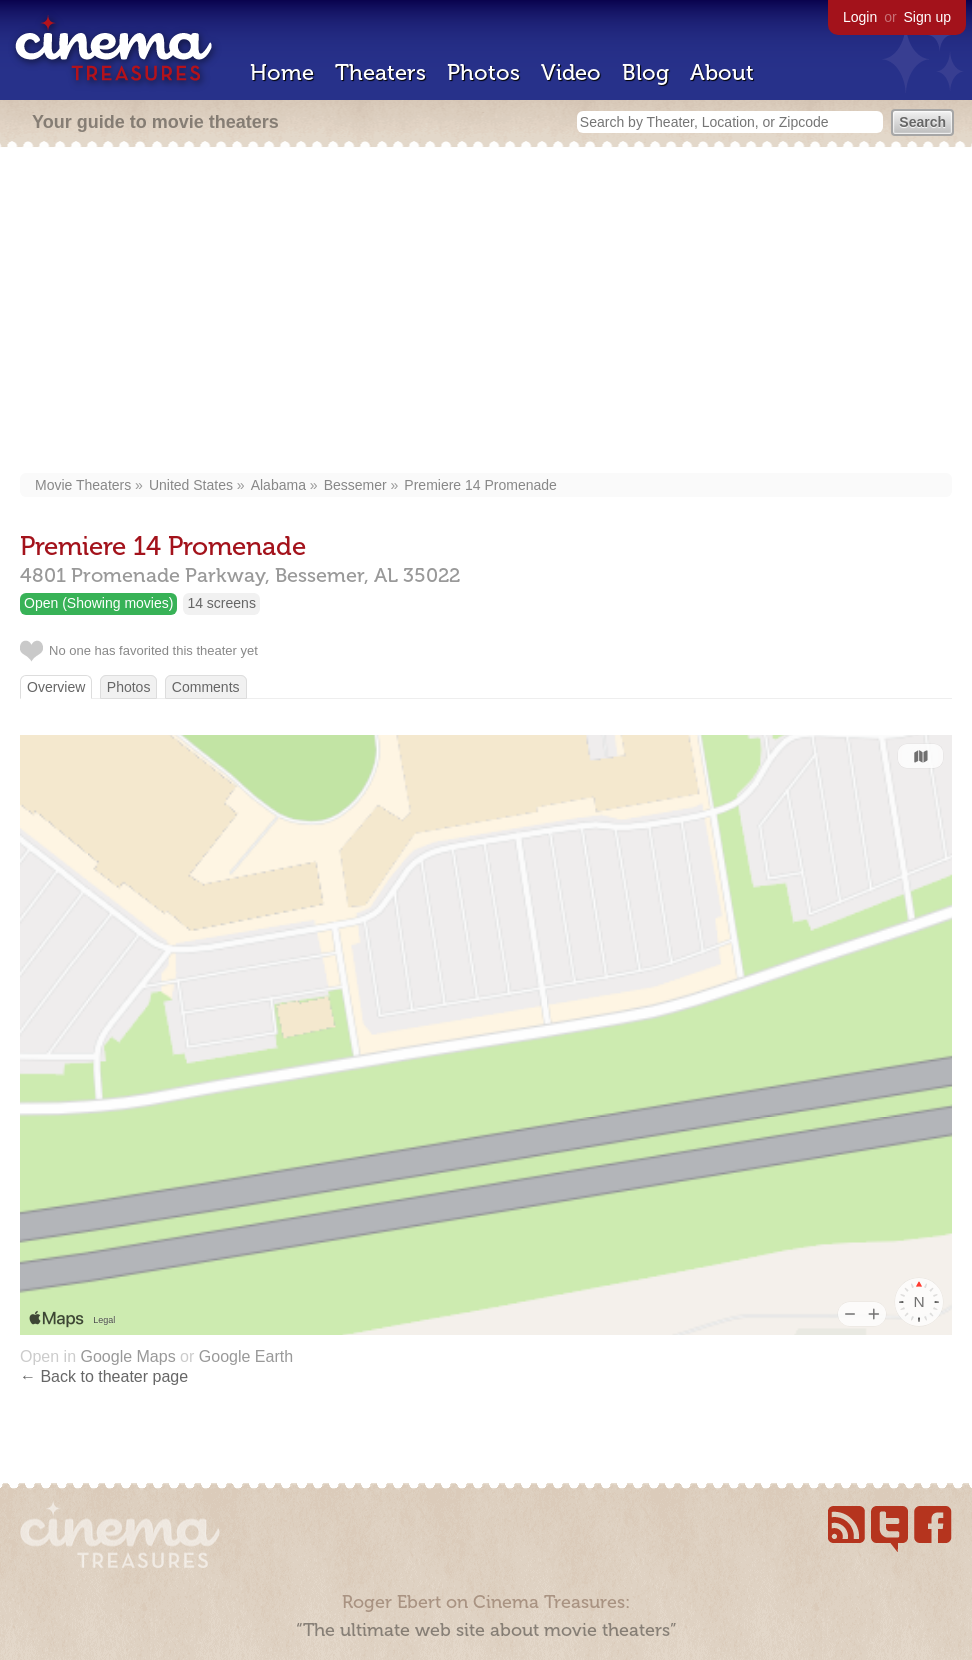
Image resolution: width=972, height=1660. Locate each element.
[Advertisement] (486, 312)
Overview (56, 687)
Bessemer (355, 485)
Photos (483, 72)
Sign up (927, 17)
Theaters (380, 72)
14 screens (221, 603)
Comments (206, 687)
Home (282, 72)
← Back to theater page (104, 1376)
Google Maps (127, 1356)
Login (860, 17)
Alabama (278, 485)
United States (191, 485)
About (722, 72)
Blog (645, 72)
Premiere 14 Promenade (480, 485)
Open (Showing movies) (98, 603)
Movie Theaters (83, 485)
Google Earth (246, 1356)
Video (571, 72)
